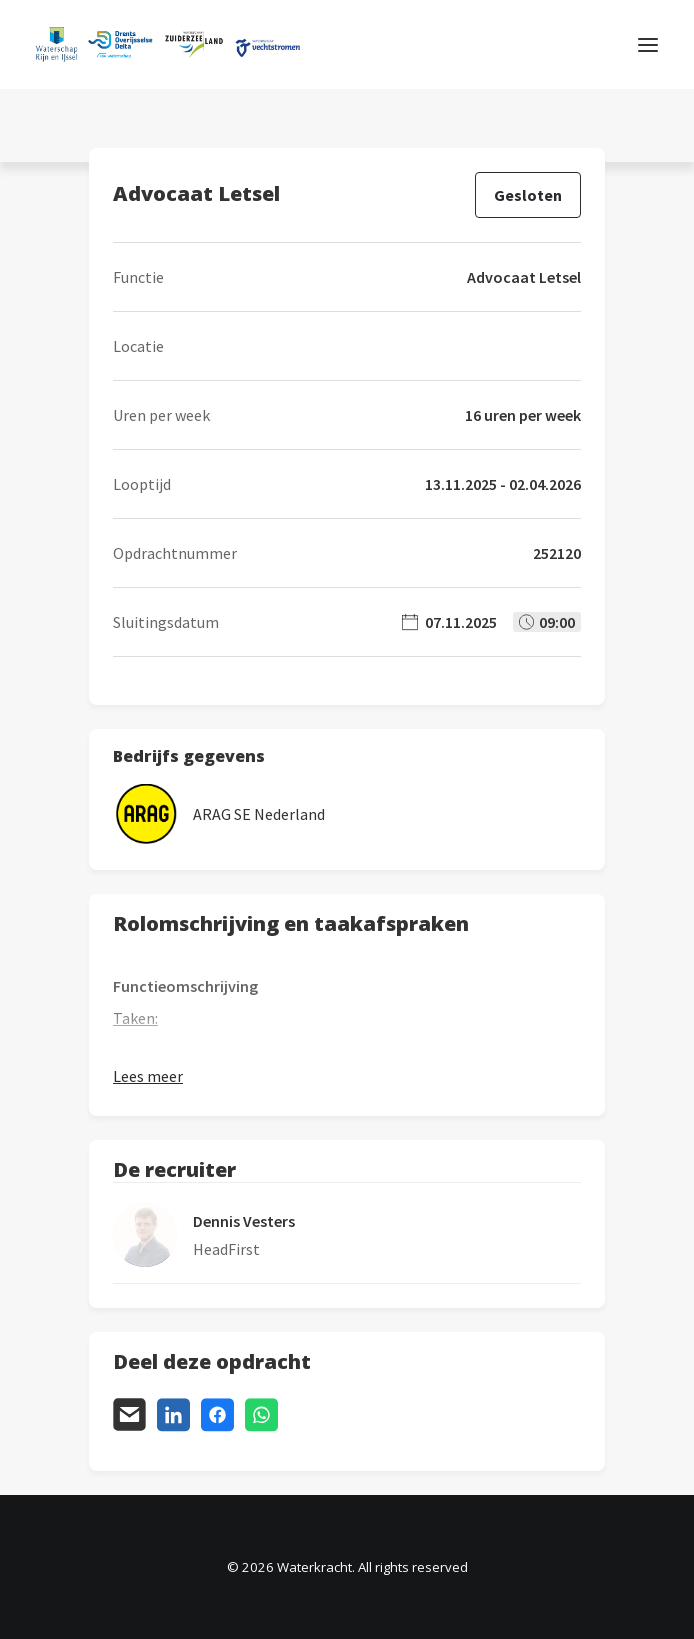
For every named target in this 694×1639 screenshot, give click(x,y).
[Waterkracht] (168, 44)
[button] (648, 44)
